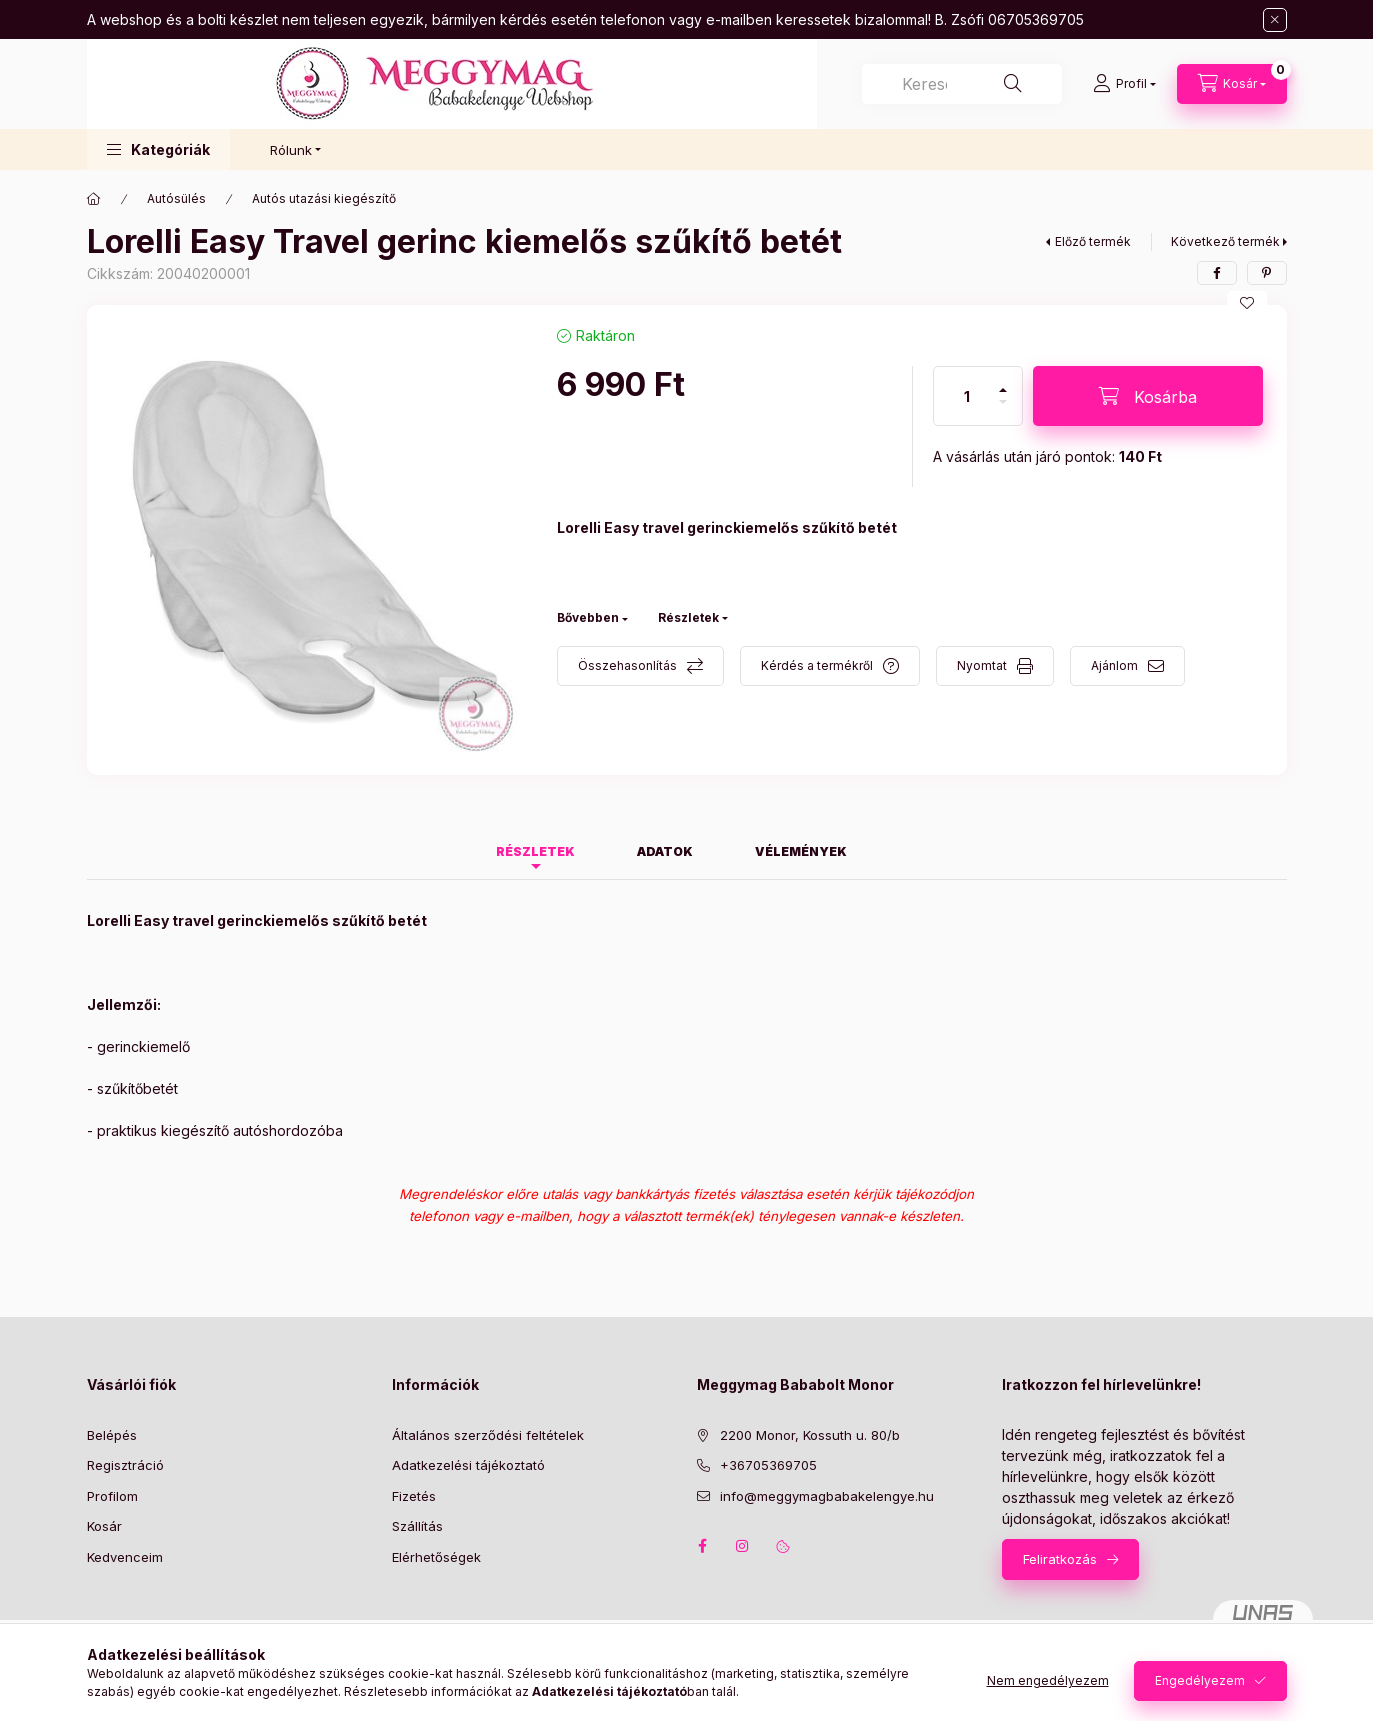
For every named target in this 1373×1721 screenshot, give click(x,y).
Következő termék (1225, 241)
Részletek (688, 617)
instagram (743, 1546)
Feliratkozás (1060, 1559)
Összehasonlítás (627, 665)
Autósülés (176, 198)
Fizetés (414, 1496)
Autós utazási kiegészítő (324, 198)
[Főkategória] (94, 199)
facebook (703, 1546)
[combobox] (962, 84)
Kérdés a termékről (817, 665)
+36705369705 (768, 1465)
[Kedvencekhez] (1247, 303)
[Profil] (1124, 84)
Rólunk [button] (291, 150)
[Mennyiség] (967, 396)
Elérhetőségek (436, 1557)
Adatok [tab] (665, 851)
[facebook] (1217, 273)
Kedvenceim (125, 1557)
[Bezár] (1275, 20)
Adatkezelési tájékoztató (468, 1465)
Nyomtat (982, 665)
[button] (158, 149)
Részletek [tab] (535, 851)
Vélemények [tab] (801, 851)
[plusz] (1003, 381)
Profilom (112, 1496)
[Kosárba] (1148, 396)
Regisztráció (125, 1465)
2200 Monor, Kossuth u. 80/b (810, 1435)
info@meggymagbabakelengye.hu (827, 1496)
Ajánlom (1114, 665)
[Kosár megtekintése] (1232, 84)
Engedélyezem (1200, 1680)
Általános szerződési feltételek (488, 1435)
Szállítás (417, 1526)
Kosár (104, 1526)
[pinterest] (1267, 273)
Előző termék (1093, 241)
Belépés (112, 1435)
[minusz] (1003, 410)
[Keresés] (1013, 84)
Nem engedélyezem (1048, 1680)
